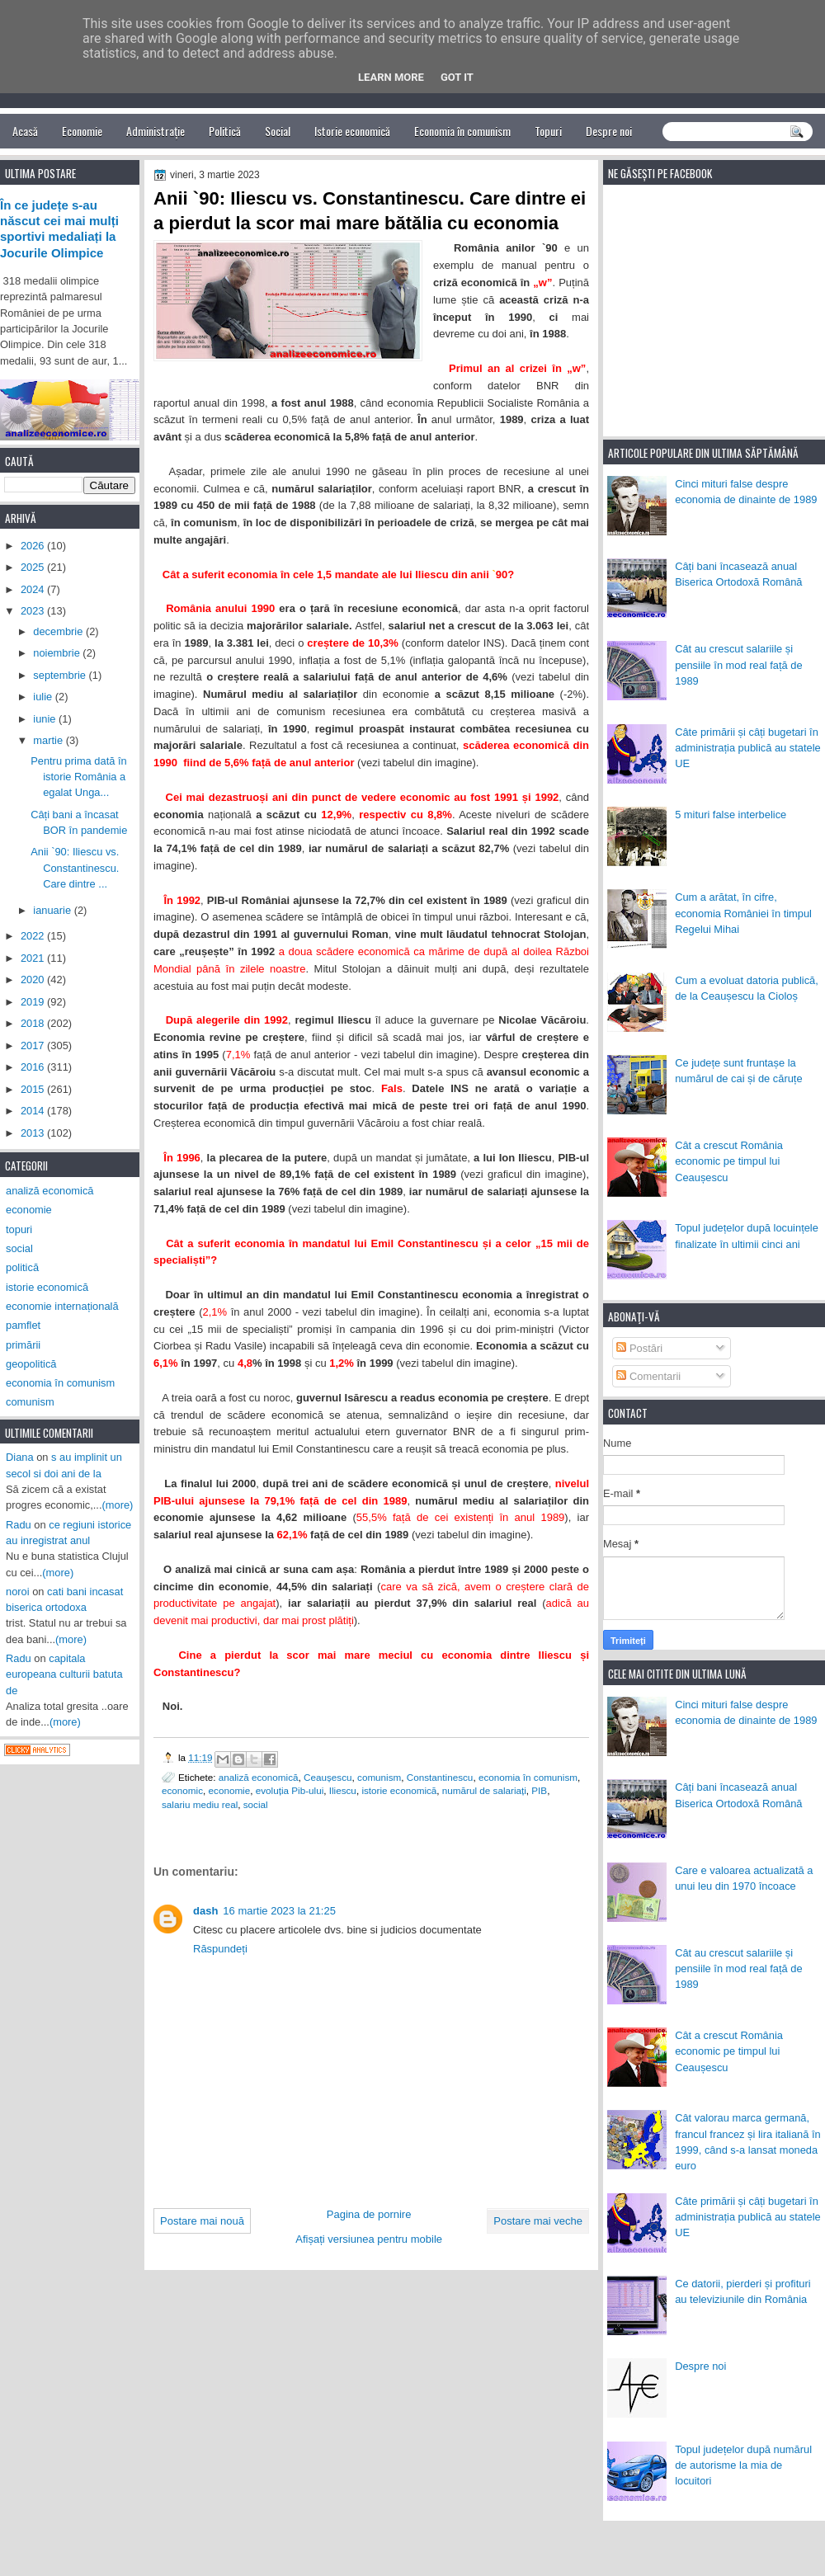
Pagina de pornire (369, 2214)
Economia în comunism (462, 130)
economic (182, 1790)
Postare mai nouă (202, 2221)
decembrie (59, 631)
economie (230, 1790)
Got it (457, 77)
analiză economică (259, 1777)
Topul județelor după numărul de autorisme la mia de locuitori (743, 2465)
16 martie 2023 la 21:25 (279, 1911)
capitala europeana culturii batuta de (64, 1674)
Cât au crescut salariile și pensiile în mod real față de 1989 (738, 665)
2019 (34, 1002)
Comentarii (648, 1376)
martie (49, 740)
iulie (43, 696)
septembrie (60, 675)
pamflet (23, 1325)
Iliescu (342, 1790)
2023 (34, 611)
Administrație (155, 130)
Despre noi (609, 130)
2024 (34, 589)
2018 (34, 1023)
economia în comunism (528, 1777)
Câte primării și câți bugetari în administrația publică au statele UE (748, 748)
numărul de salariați (484, 1790)
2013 (34, 1133)
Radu (18, 1525)
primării (23, 1345)
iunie (46, 719)
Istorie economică (352, 130)
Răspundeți (220, 1949)
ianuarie (53, 910)
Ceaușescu (327, 1777)
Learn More (391, 77)
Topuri (548, 130)
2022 (34, 936)
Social (277, 130)
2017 (34, 1045)
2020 (34, 979)
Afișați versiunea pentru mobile (368, 2239)
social (255, 1804)
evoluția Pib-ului (290, 1790)
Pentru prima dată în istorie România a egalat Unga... (79, 777)
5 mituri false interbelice (730, 814)
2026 (34, 545)
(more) (118, 1505)
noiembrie (57, 653)
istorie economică (398, 1790)
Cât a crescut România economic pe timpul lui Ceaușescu (729, 1161)
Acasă (25, 130)
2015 (34, 1089)
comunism (379, 1777)
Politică (225, 130)
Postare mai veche (537, 2221)
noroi (18, 1591)
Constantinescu (440, 1777)
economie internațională (62, 1306)
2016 (34, 1067)
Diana (20, 1457)
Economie (82, 130)
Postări (639, 1348)
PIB (539, 1790)
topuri (19, 1229)
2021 (34, 958)
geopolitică (31, 1364)
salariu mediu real (200, 1804)
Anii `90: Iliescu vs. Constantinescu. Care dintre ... (75, 867)
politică (22, 1267)
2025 (34, 567)
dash (205, 1911)
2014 (34, 1110)
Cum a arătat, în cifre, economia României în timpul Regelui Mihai (743, 913)
